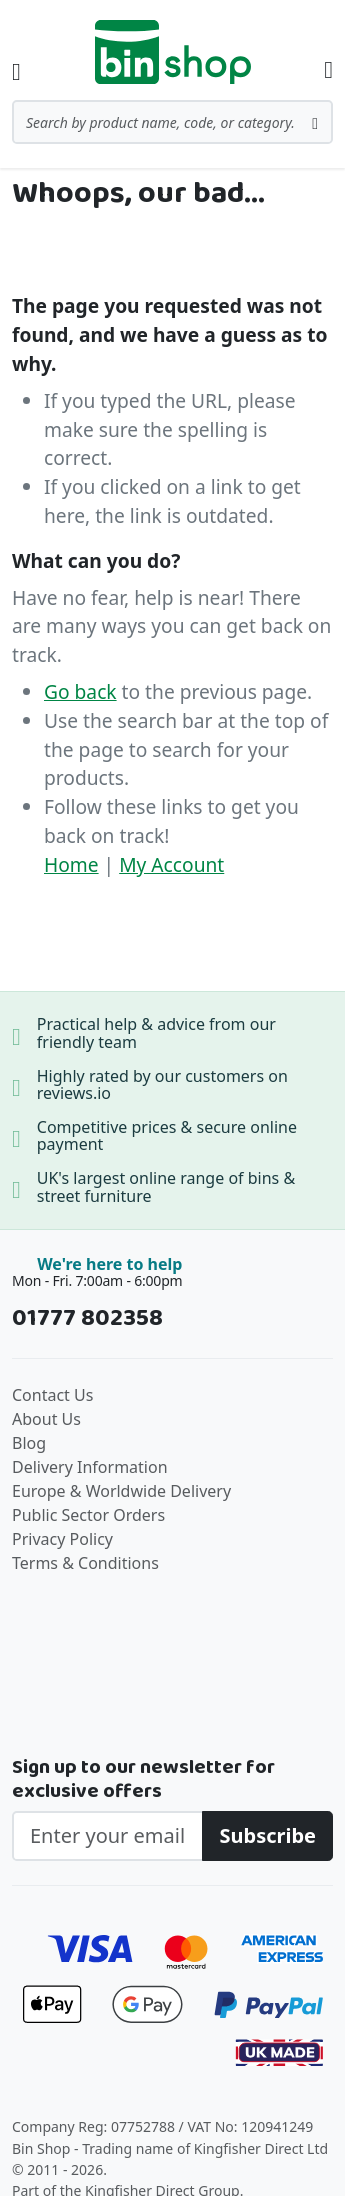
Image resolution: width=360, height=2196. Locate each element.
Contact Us (52, 1395)
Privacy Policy (62, 1539)
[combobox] (172, 122)
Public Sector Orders (88, 1515)
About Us (46, 1419)
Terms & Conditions (85, 1563)
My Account (171, 864)
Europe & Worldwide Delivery (121, 1491)
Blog (29, 1443)
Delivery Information (90, 1467)
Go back (80, 691)
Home (71, 864)
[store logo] (173, 52)
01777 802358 (87, 1318)
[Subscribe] (267, 1836)
